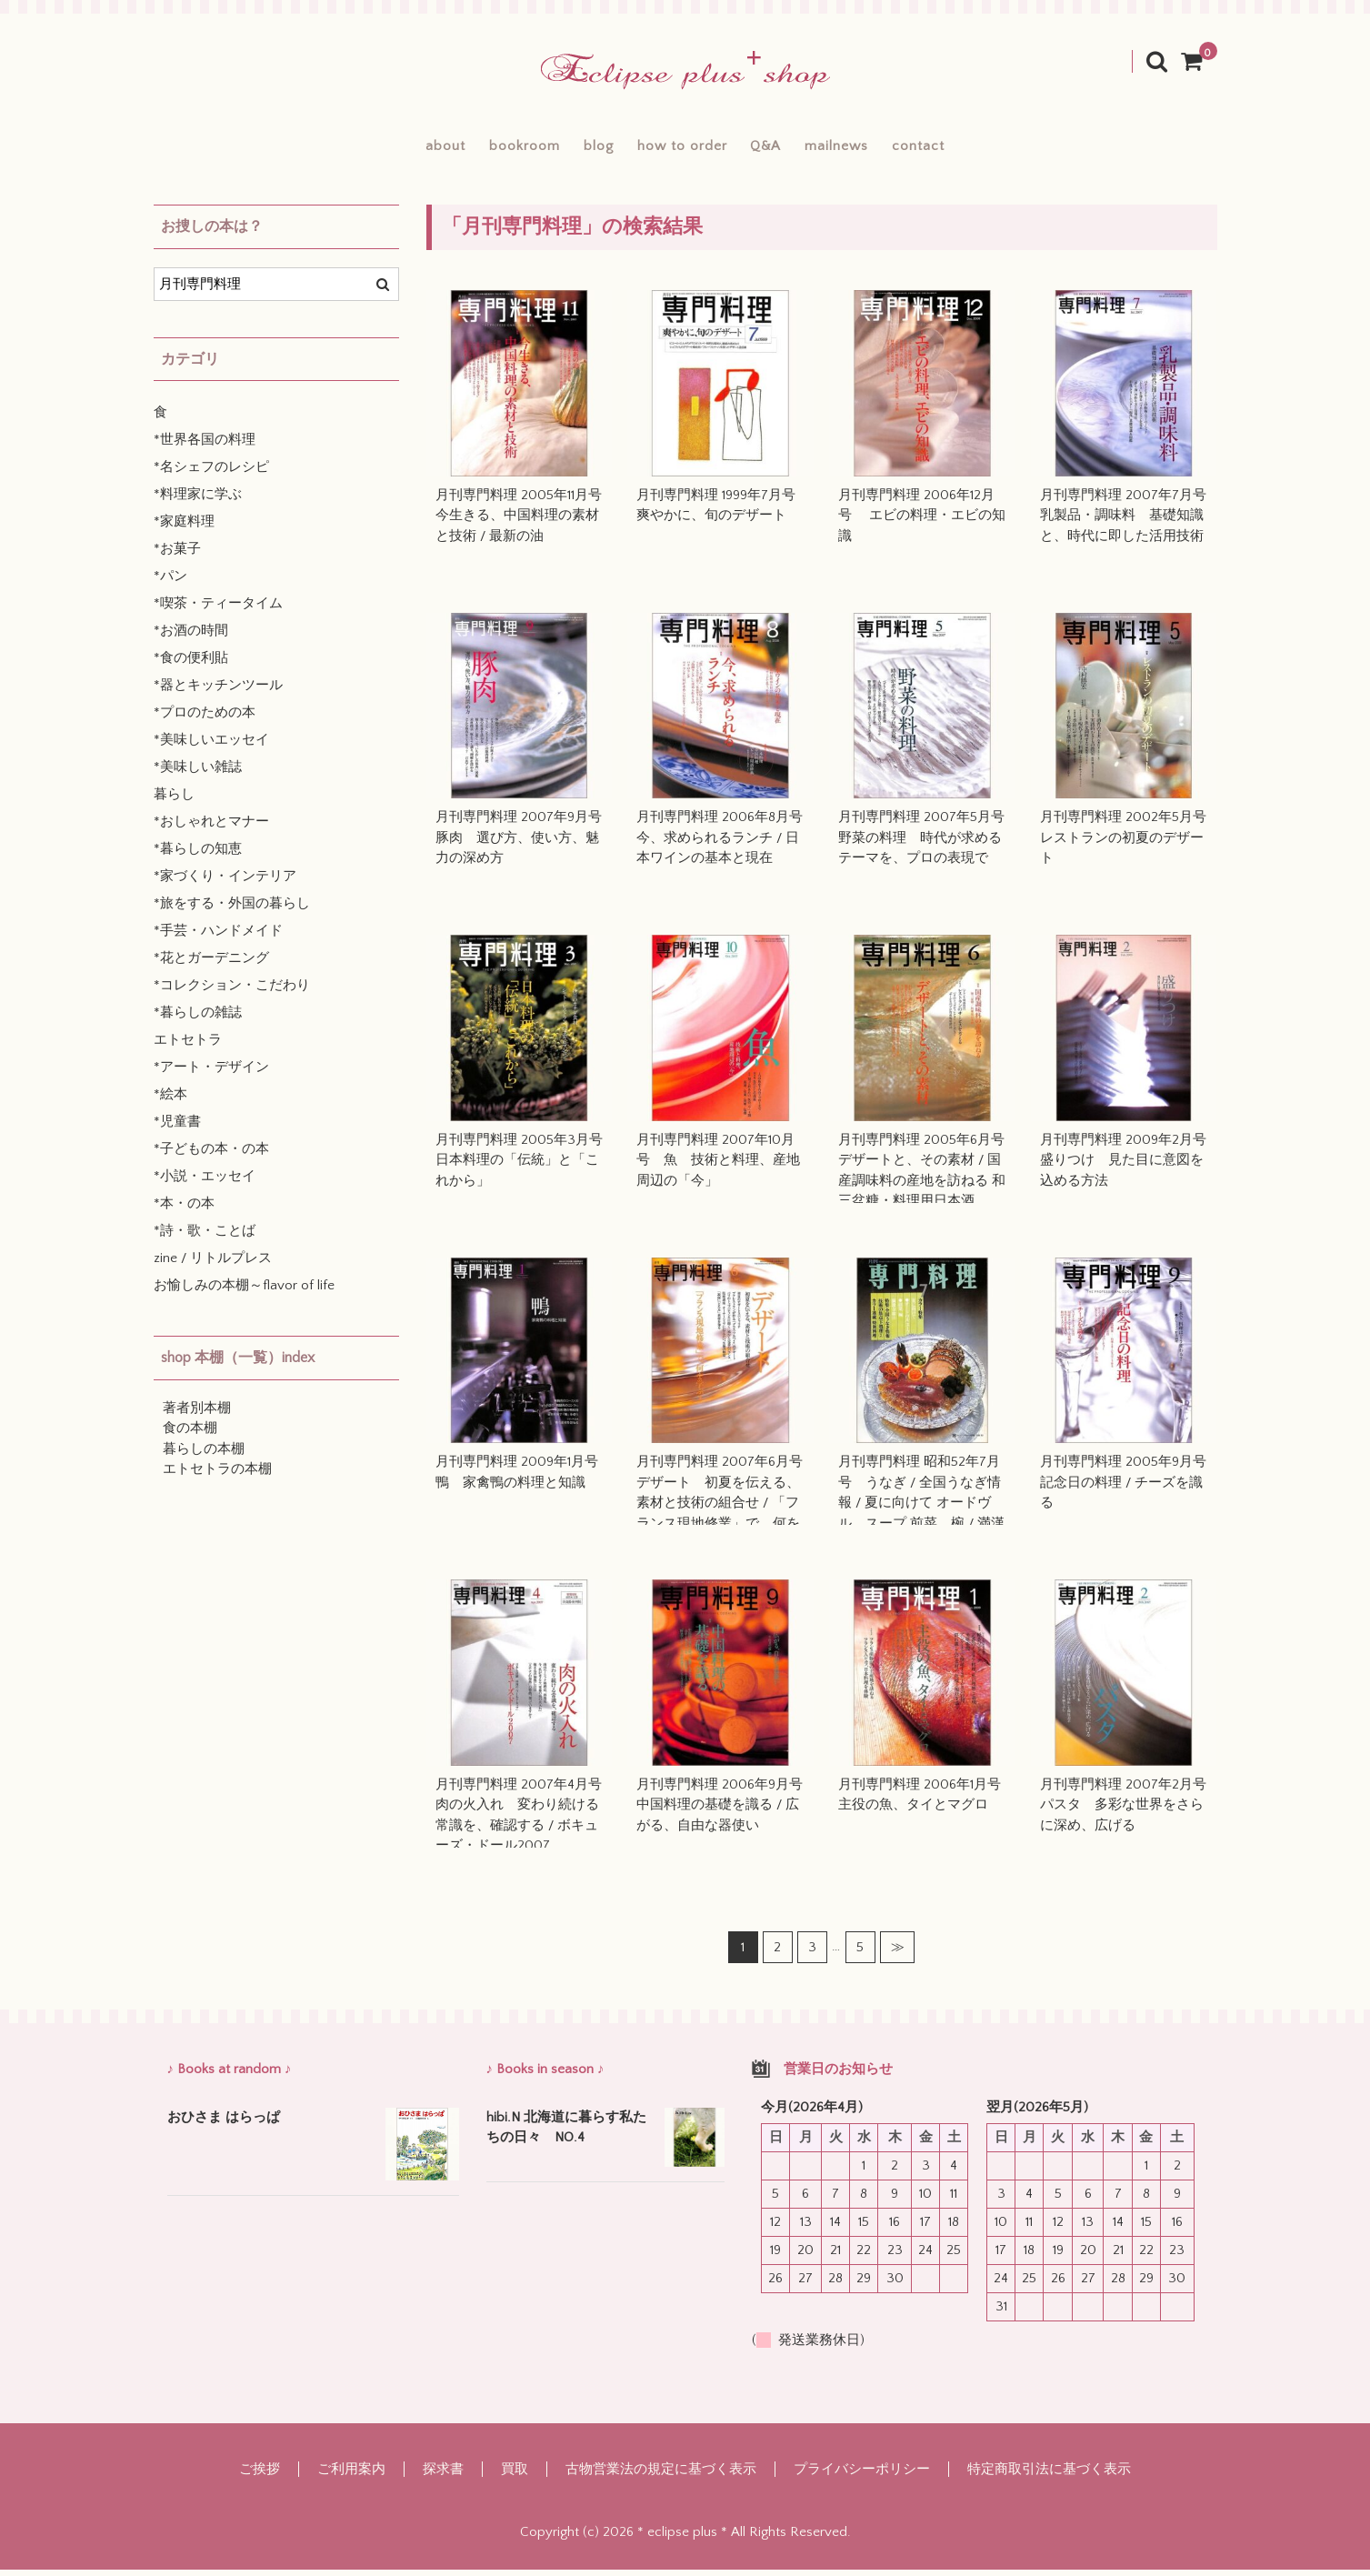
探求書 (443, 2475)
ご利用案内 (351, 2475)
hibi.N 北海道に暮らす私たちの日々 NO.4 (566, 2134)
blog (576, 149)
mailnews (879, 149)
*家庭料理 (184, 528)
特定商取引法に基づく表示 (1049, 2475)
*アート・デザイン (211, 1074)
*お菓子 (177, 556)
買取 (514, 2475)
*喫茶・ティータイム (218, 610)
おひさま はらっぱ (223, 2123)
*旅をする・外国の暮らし (232, 910)
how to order (680, 149)
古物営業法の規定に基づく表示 (660, 2475)
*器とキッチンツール (218, 692)
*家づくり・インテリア (225, 883)
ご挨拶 (259, 2475)
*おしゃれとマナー (211, 829)
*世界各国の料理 (204, 447)
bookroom (480, 149)
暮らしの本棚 (204, 1455)
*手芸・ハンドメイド (218, 938)
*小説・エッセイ (204, 1183)
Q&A (786, 149)
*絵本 (170, 1101)
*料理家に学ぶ (198, 501)
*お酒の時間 (191, 638)
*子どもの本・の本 (211, 1156)
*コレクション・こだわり (232, 992)
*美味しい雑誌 (198, 774)
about (382, 149)
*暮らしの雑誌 (198, 1019)
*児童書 (177, 1129)
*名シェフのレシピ (211, 474)
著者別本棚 (197, 1414)
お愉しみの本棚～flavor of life (244, 1292)
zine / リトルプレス (213, 1265)
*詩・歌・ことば (204, 1238)
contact (981, 149)
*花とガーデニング (211, 965)
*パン (170, 583)
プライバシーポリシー (862, 2475)
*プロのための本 (204, 719)
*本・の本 (184, 1210)
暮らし (174, 801)
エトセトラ (188, 1047)
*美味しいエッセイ (211, 747)
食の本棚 (190, 1435)
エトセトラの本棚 (217, 1476)
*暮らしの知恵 (198, 856)
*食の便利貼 (191, 665)
